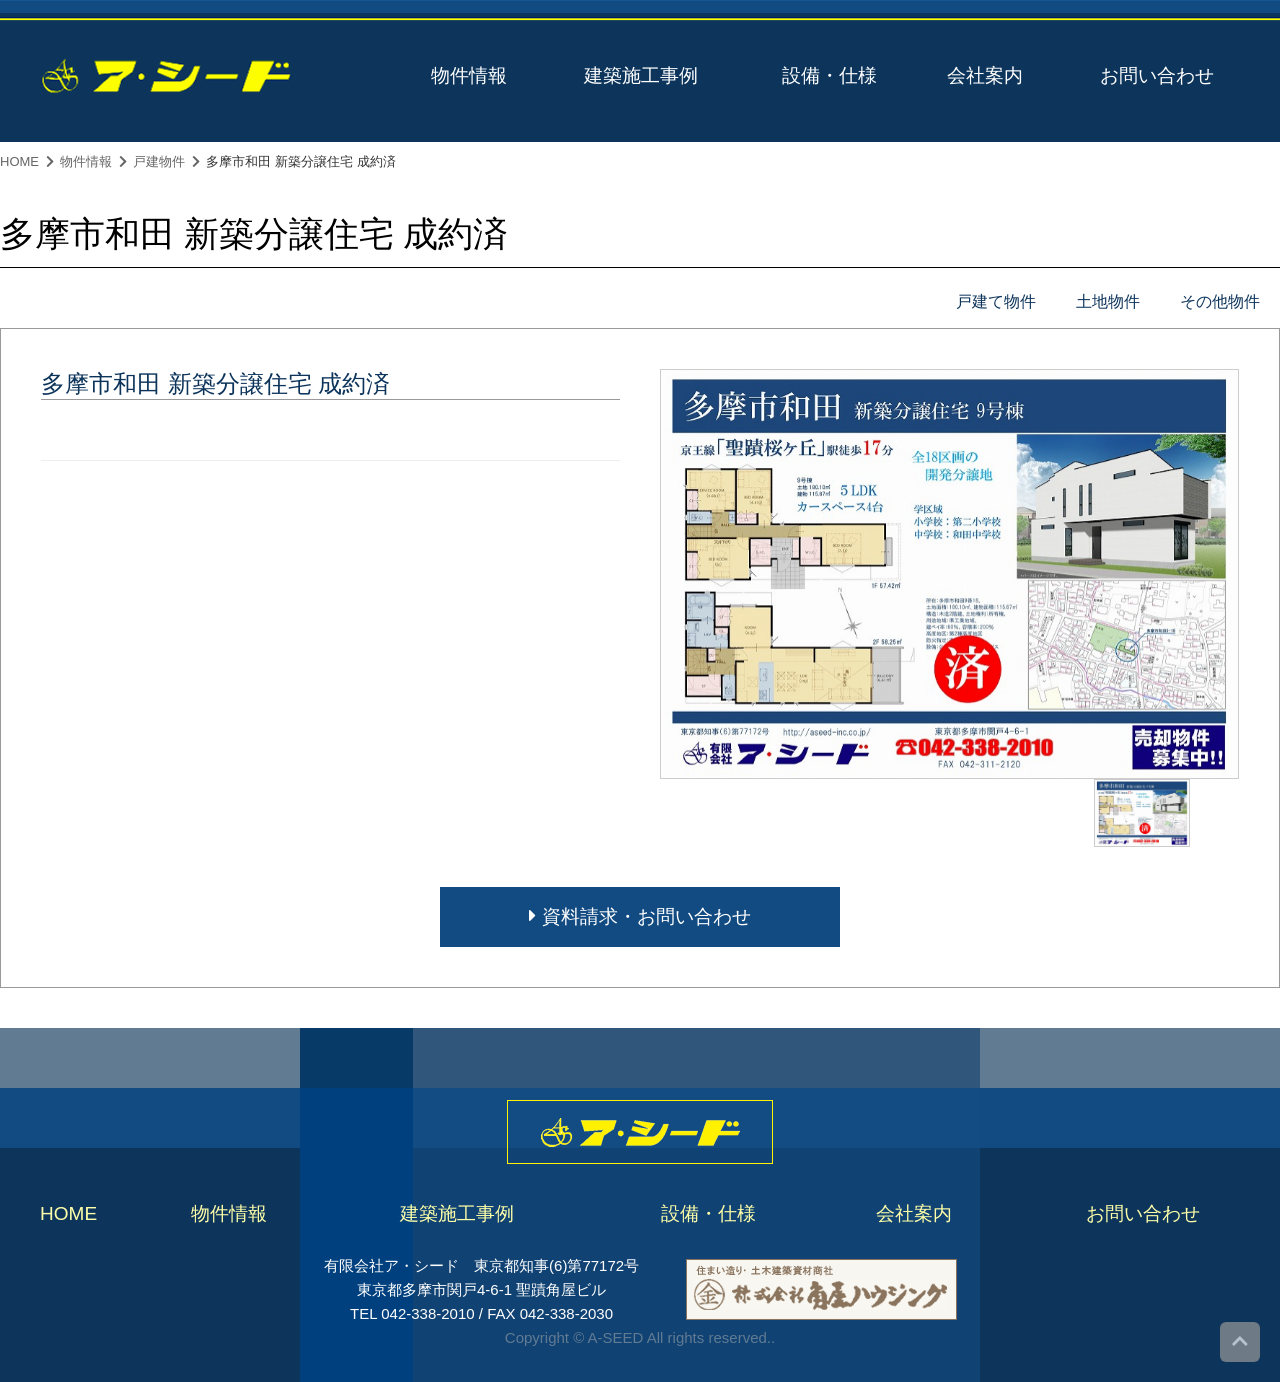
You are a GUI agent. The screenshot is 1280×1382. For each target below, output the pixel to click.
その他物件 (1220, 301)
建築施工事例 (641, 75)
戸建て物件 (996, 301)
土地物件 (1108, 301)
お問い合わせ (1157, 75)
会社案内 (985, 75)
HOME (19, 161)
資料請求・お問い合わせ (639, 916)
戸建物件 (159, 161)
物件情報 (469, 75)
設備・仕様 (829, 75)
